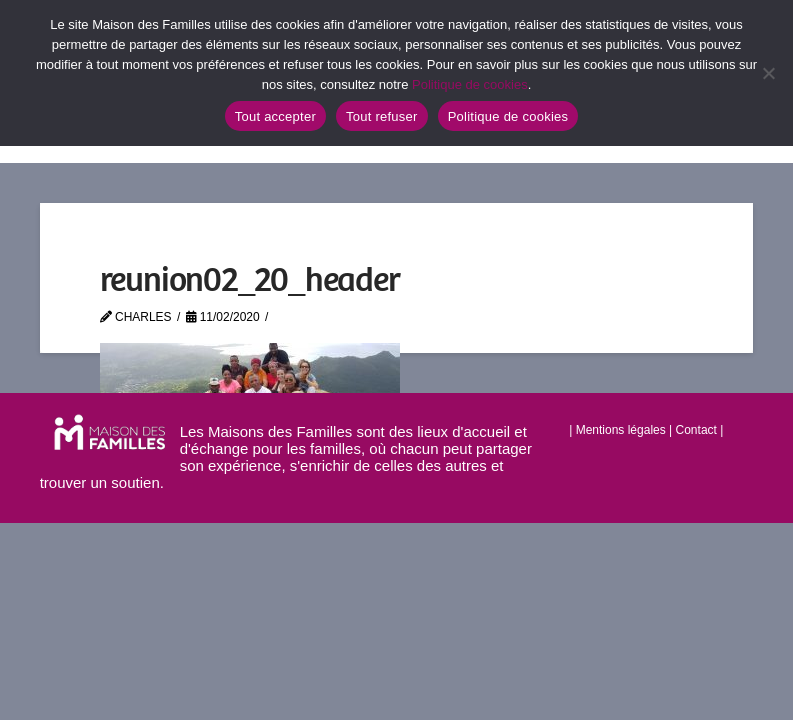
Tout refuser (382, 116)
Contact (696, 430)
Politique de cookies (470, 84)
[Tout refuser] (768, 73)
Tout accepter (275, 116)
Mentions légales (621, 430)
